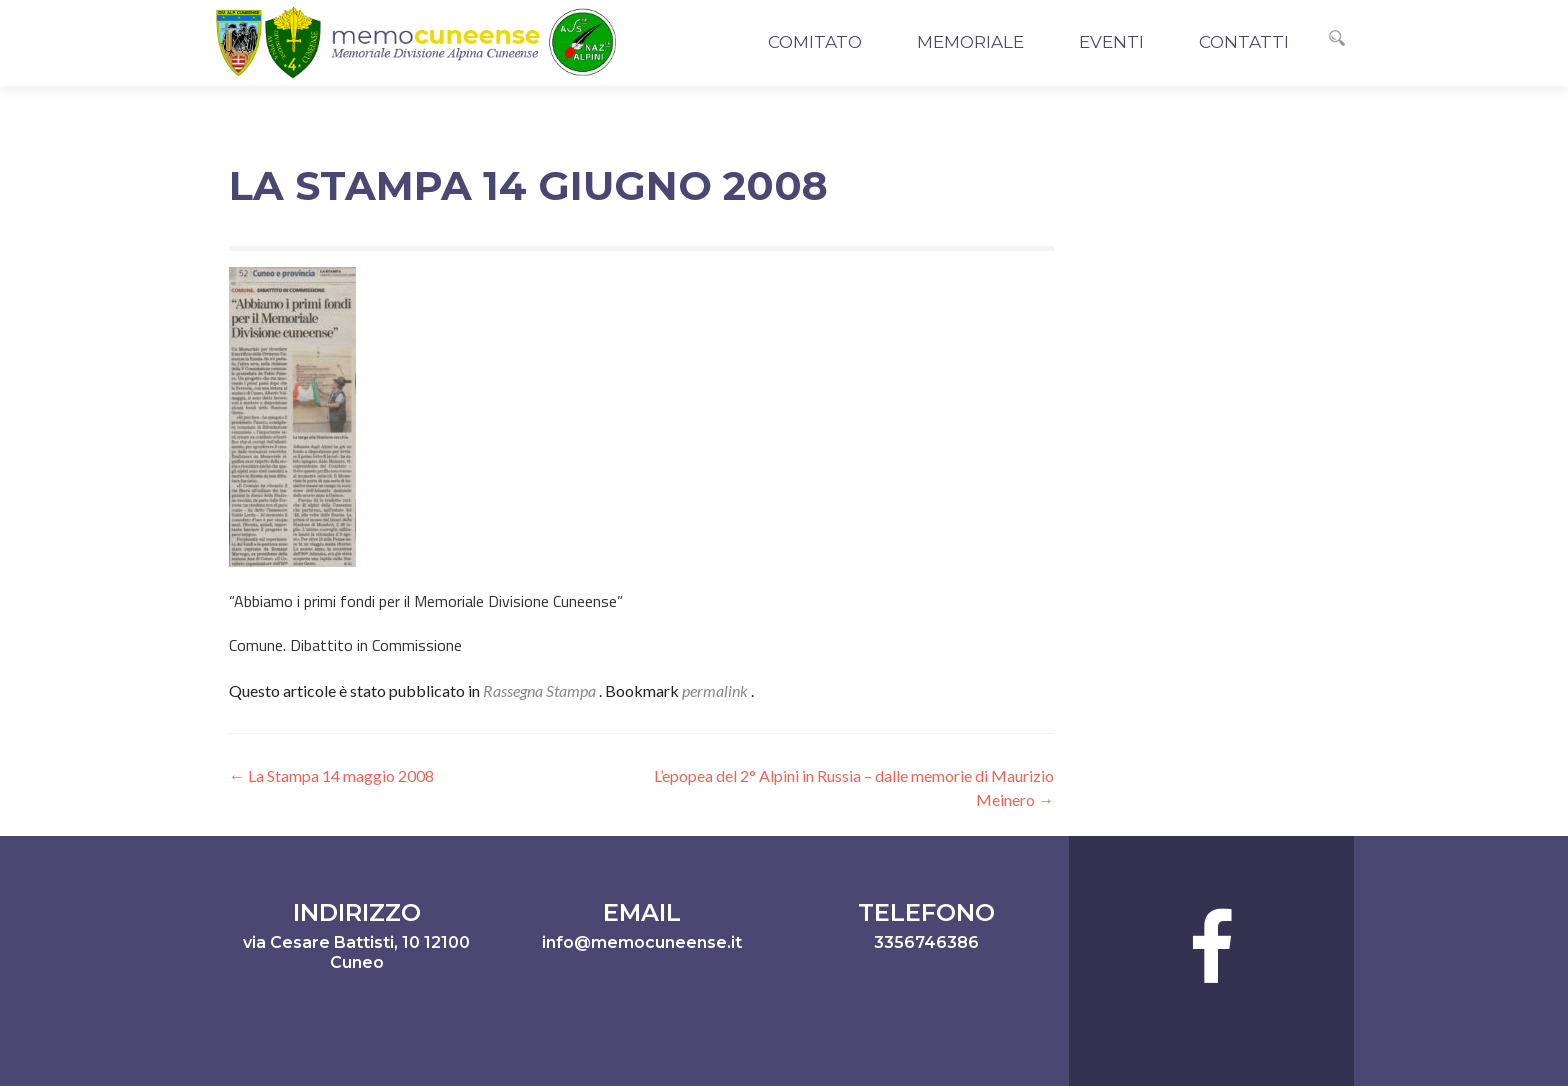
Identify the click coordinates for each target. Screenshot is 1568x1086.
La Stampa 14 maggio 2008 (331, 775)
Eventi (1111, 42)
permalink (716, 690)
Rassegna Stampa (539, 690)
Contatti (1244, 42)
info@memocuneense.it (642, 942)
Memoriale (970, 42)
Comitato (815, 42)
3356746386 (926, 942)
